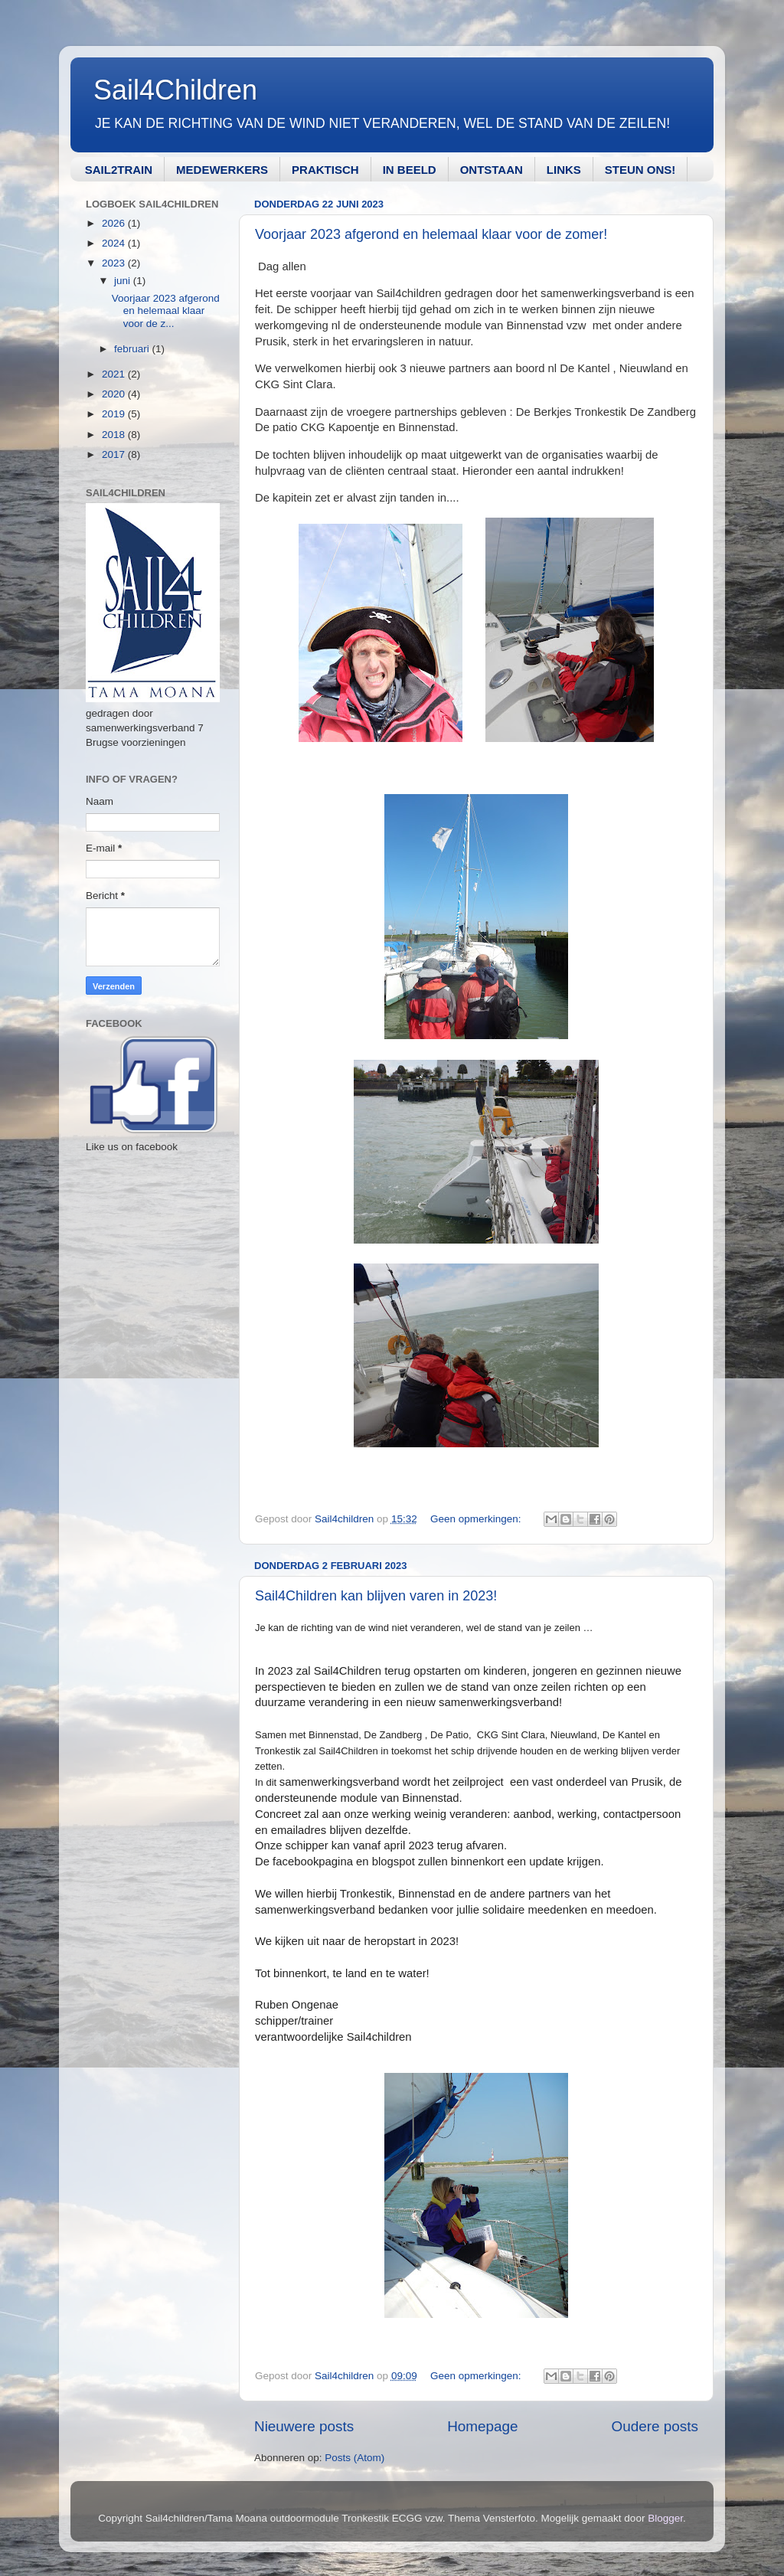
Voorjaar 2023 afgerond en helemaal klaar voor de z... (166, 311)
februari (133, 349)
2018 (115, 434)
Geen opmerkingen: (477, 1519)
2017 (115, 454)
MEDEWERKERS (222, 169)
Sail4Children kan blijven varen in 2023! (376, 1595)
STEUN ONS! (640, 169)
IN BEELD (409, 169)
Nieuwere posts (304, 2426)
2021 (115, 374)
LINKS (564, 169)
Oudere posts (655, 2426)
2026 (115, 223)
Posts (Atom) (354, 2457)
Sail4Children (175, 90)
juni (123, 280)
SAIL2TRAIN (118, 169)
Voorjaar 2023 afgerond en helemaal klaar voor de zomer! (431, 234)
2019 (115, 414)
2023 (115, 263)
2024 (115, 243)
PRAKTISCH (325, 169)
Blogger (665, 2518)
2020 (115, 394)
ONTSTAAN (491, 169)
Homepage (482, 2426)
